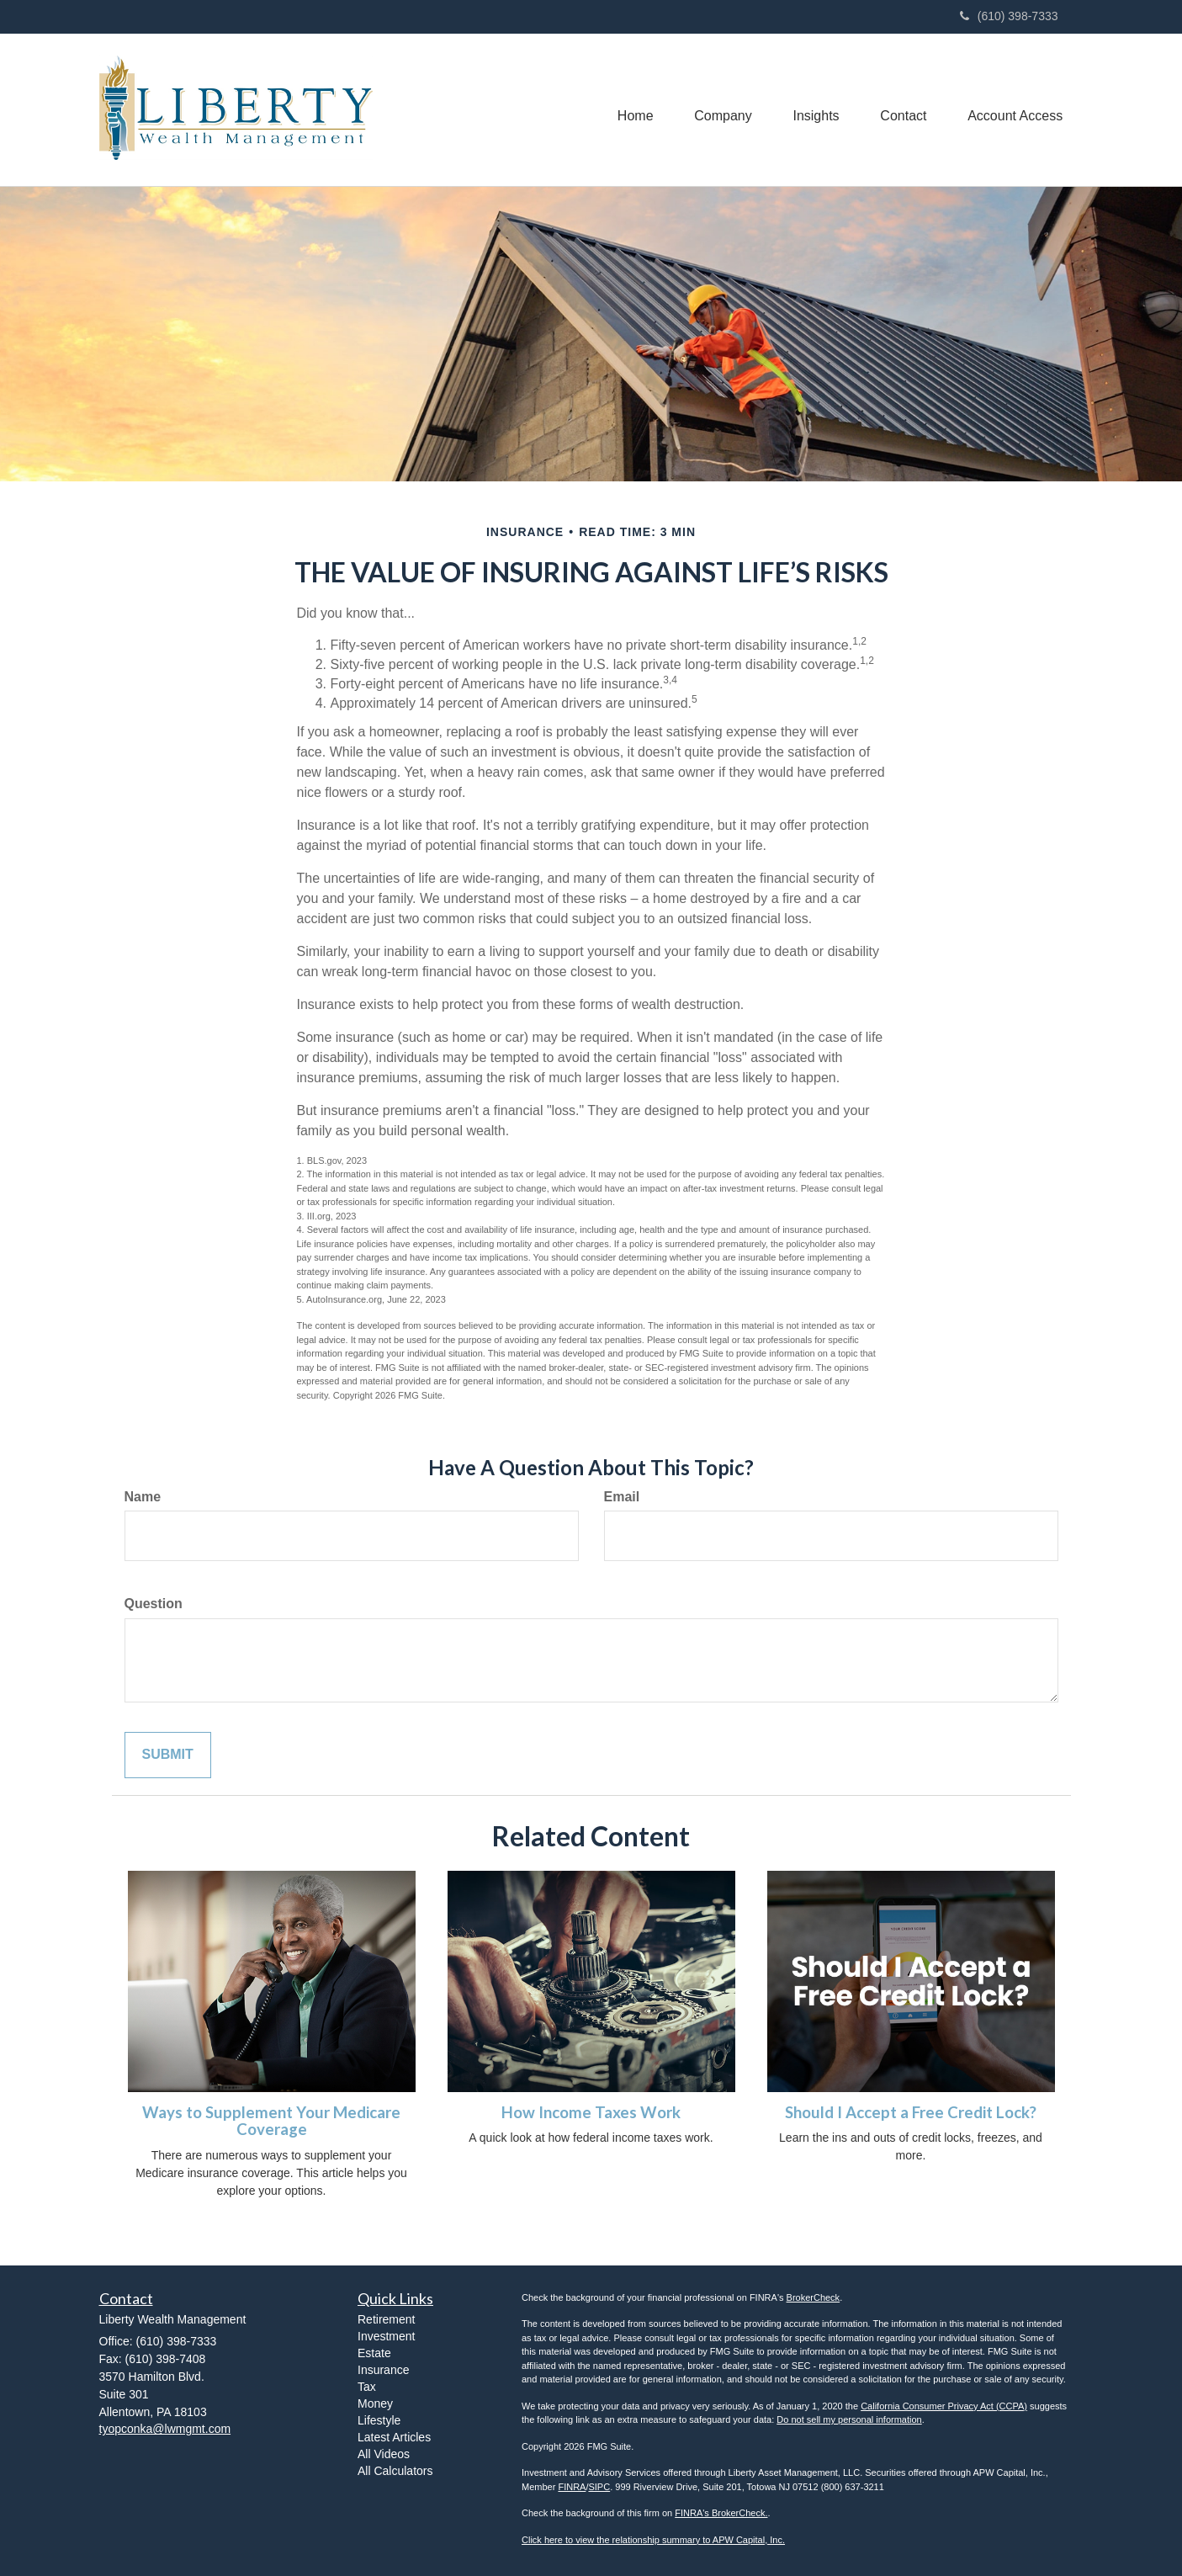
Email (622, 1497)
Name (143, 1497)
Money (375, 2403)
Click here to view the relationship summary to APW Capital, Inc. (653, 2540)
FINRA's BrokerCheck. (721, 2513)
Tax (367, 2386)
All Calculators (395, 2471)
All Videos (384, 2454)
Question (154, 1603)
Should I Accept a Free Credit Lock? (910, 2112)
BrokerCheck (813, 2297)
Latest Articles (394, 2437)
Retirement (386, 2319)
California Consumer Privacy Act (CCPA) (944, 2406)
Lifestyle (379, 2420)
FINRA (572, 2487)
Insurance (383, 2370)
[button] (719, 110)
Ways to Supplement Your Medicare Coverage (271, 2121)
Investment (386, 2336)
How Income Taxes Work (591, 2112)
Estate (374, 2353)
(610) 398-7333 (1009, 16)
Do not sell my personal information (849, 2419)
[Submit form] (168, 1755)
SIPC (599, 2487)
